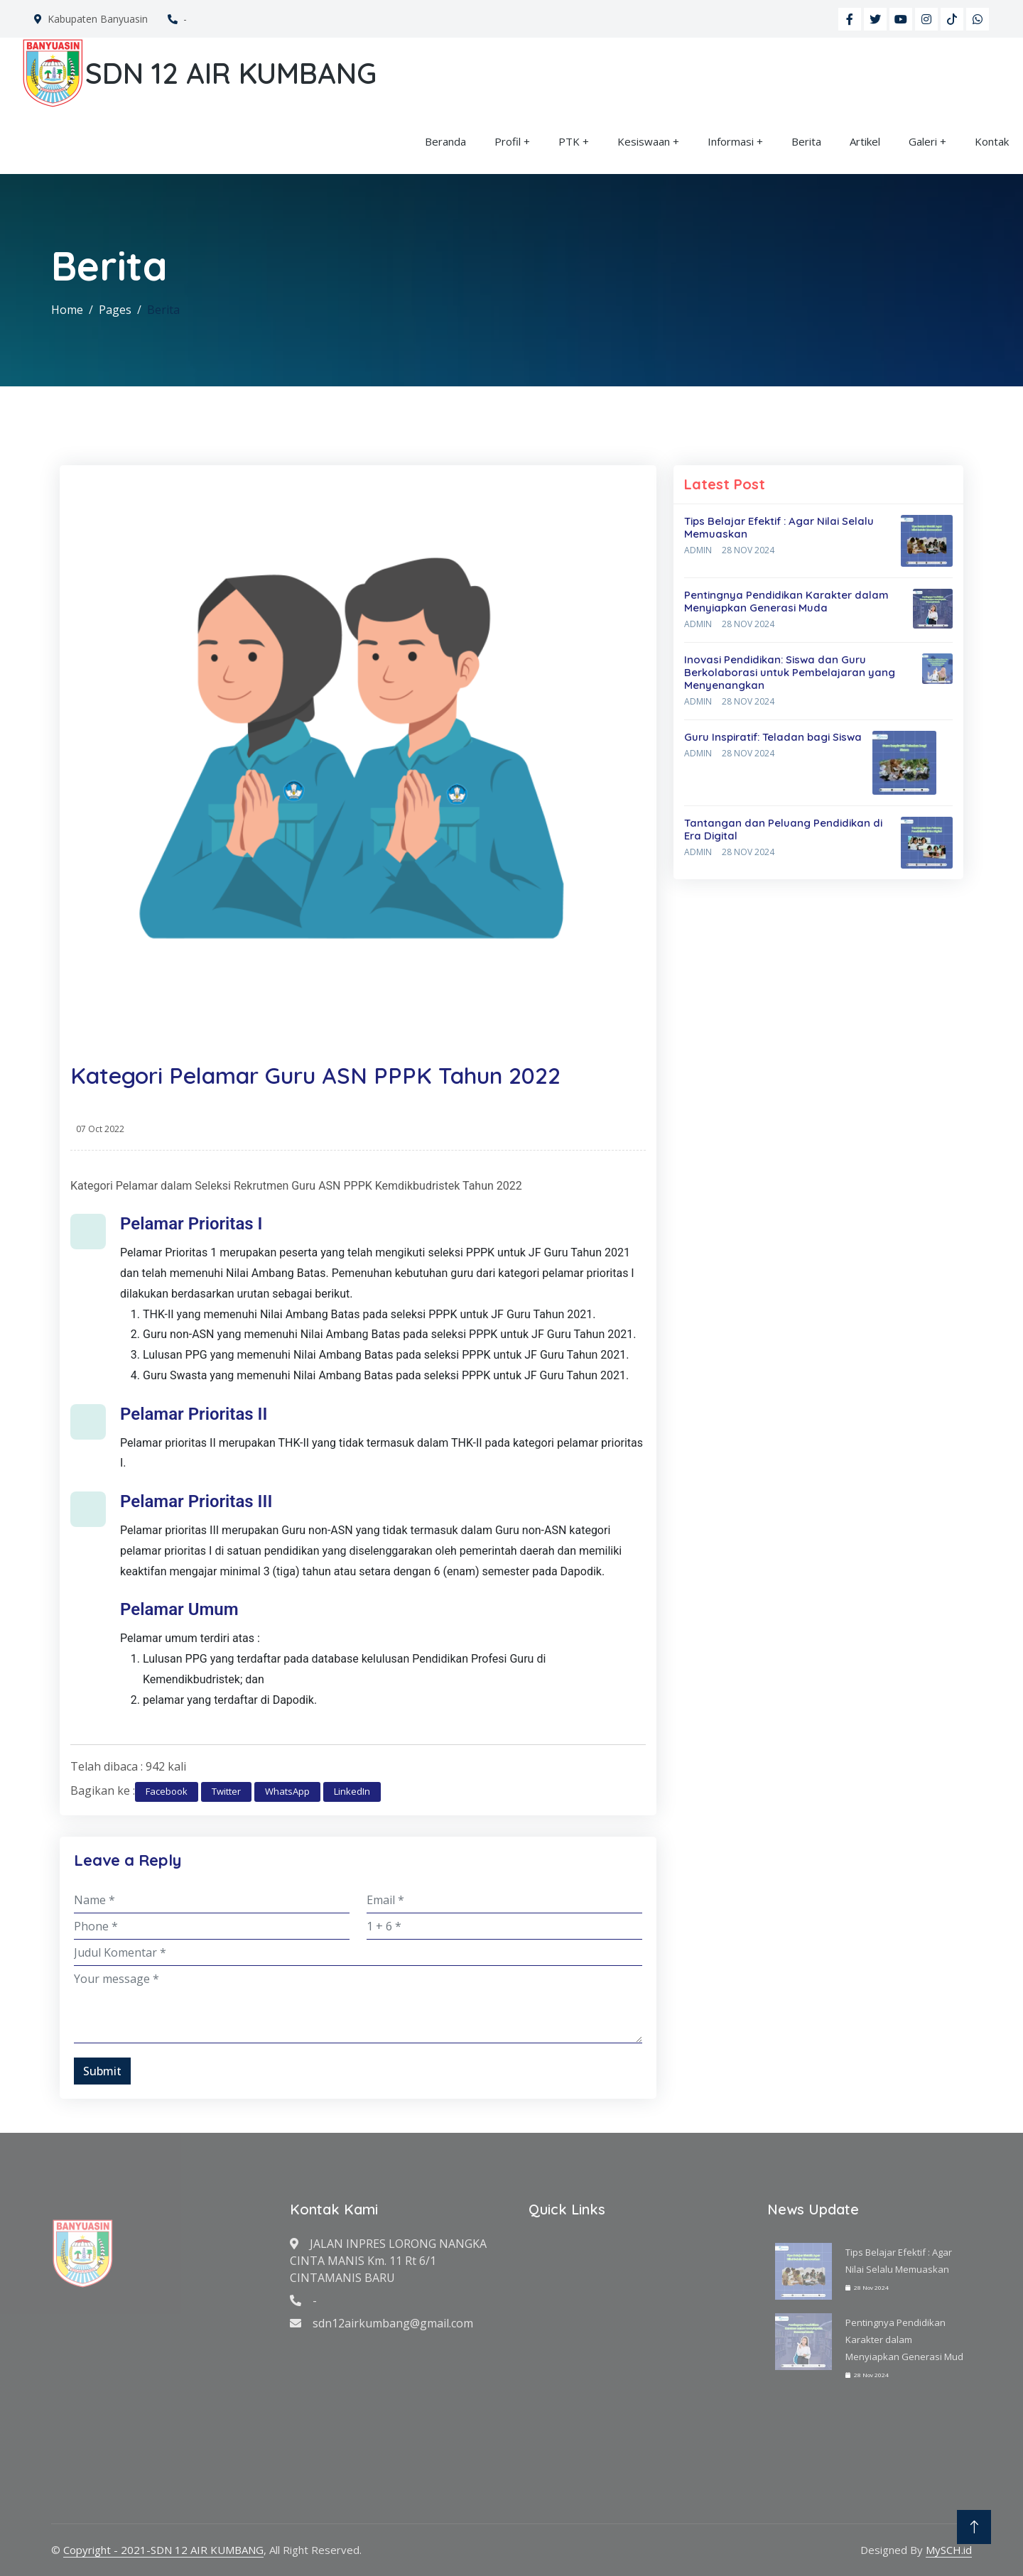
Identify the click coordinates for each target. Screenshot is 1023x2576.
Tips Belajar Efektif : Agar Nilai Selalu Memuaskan (779, 527)
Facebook (167, 1791)
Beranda (445, 141)
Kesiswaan (643, 141)
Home (67, 309)
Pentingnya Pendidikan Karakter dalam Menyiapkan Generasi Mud (904, 2339)
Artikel (865, 141)
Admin (698, 550)
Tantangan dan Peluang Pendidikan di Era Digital (783, 829)
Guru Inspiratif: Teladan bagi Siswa (773, 737)
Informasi (731, 141)
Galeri (923, 141)
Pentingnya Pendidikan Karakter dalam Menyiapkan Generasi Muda (786, 601)
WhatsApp (287, 1791)
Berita (806, 141)
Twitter (226, 1791)
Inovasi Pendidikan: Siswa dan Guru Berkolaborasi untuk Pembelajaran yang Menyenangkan (789, 672)
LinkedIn (352, 1791)
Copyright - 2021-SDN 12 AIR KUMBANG (163, 2550)
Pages (115, 309)
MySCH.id (949, 2550)
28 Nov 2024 (748, 550)
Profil (507, 141)
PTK (569, 141)
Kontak (992, 141)
